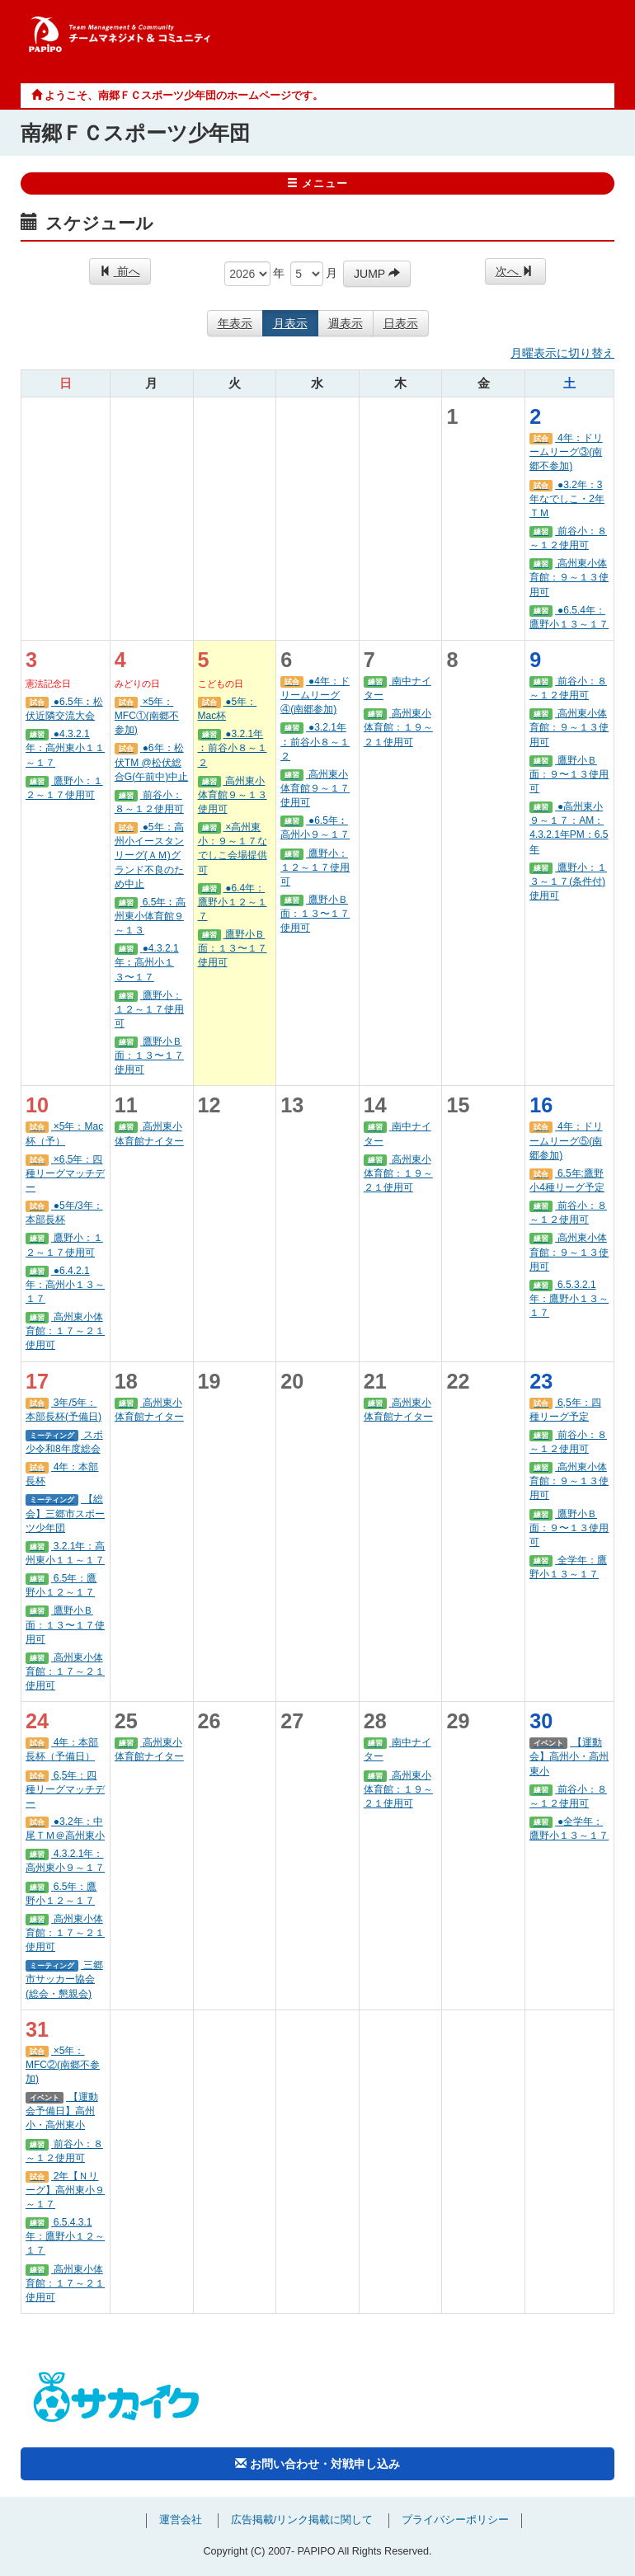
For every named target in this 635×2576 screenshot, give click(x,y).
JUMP (377, 273)
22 (457, 1381)
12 (209, 1104)
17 (37, 1381)
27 (291, 1720)
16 (541, 1104)
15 (457, 1104)
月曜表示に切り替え (562, 353)
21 (375, 1381)
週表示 (345, 323)
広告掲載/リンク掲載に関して (302, 2520)
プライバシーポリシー (455, 2520)
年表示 (235, 323)
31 (37, 2029)
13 (291, 1104)
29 (457, 1720)
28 (375, 1720)
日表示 (400, 323)
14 (375, 1104)
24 (37, 1720)
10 (37, 1104)
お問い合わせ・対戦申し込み (317, 2463)
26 (209, 1720)
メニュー (318, 184)
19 (209, 1381)
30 (541, 1720)
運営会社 (180, 2520)
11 (126, 1104)
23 (541, 1381)
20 (291, 1381)
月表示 (290, 323)
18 (126, 1381)
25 (126, 1720)
